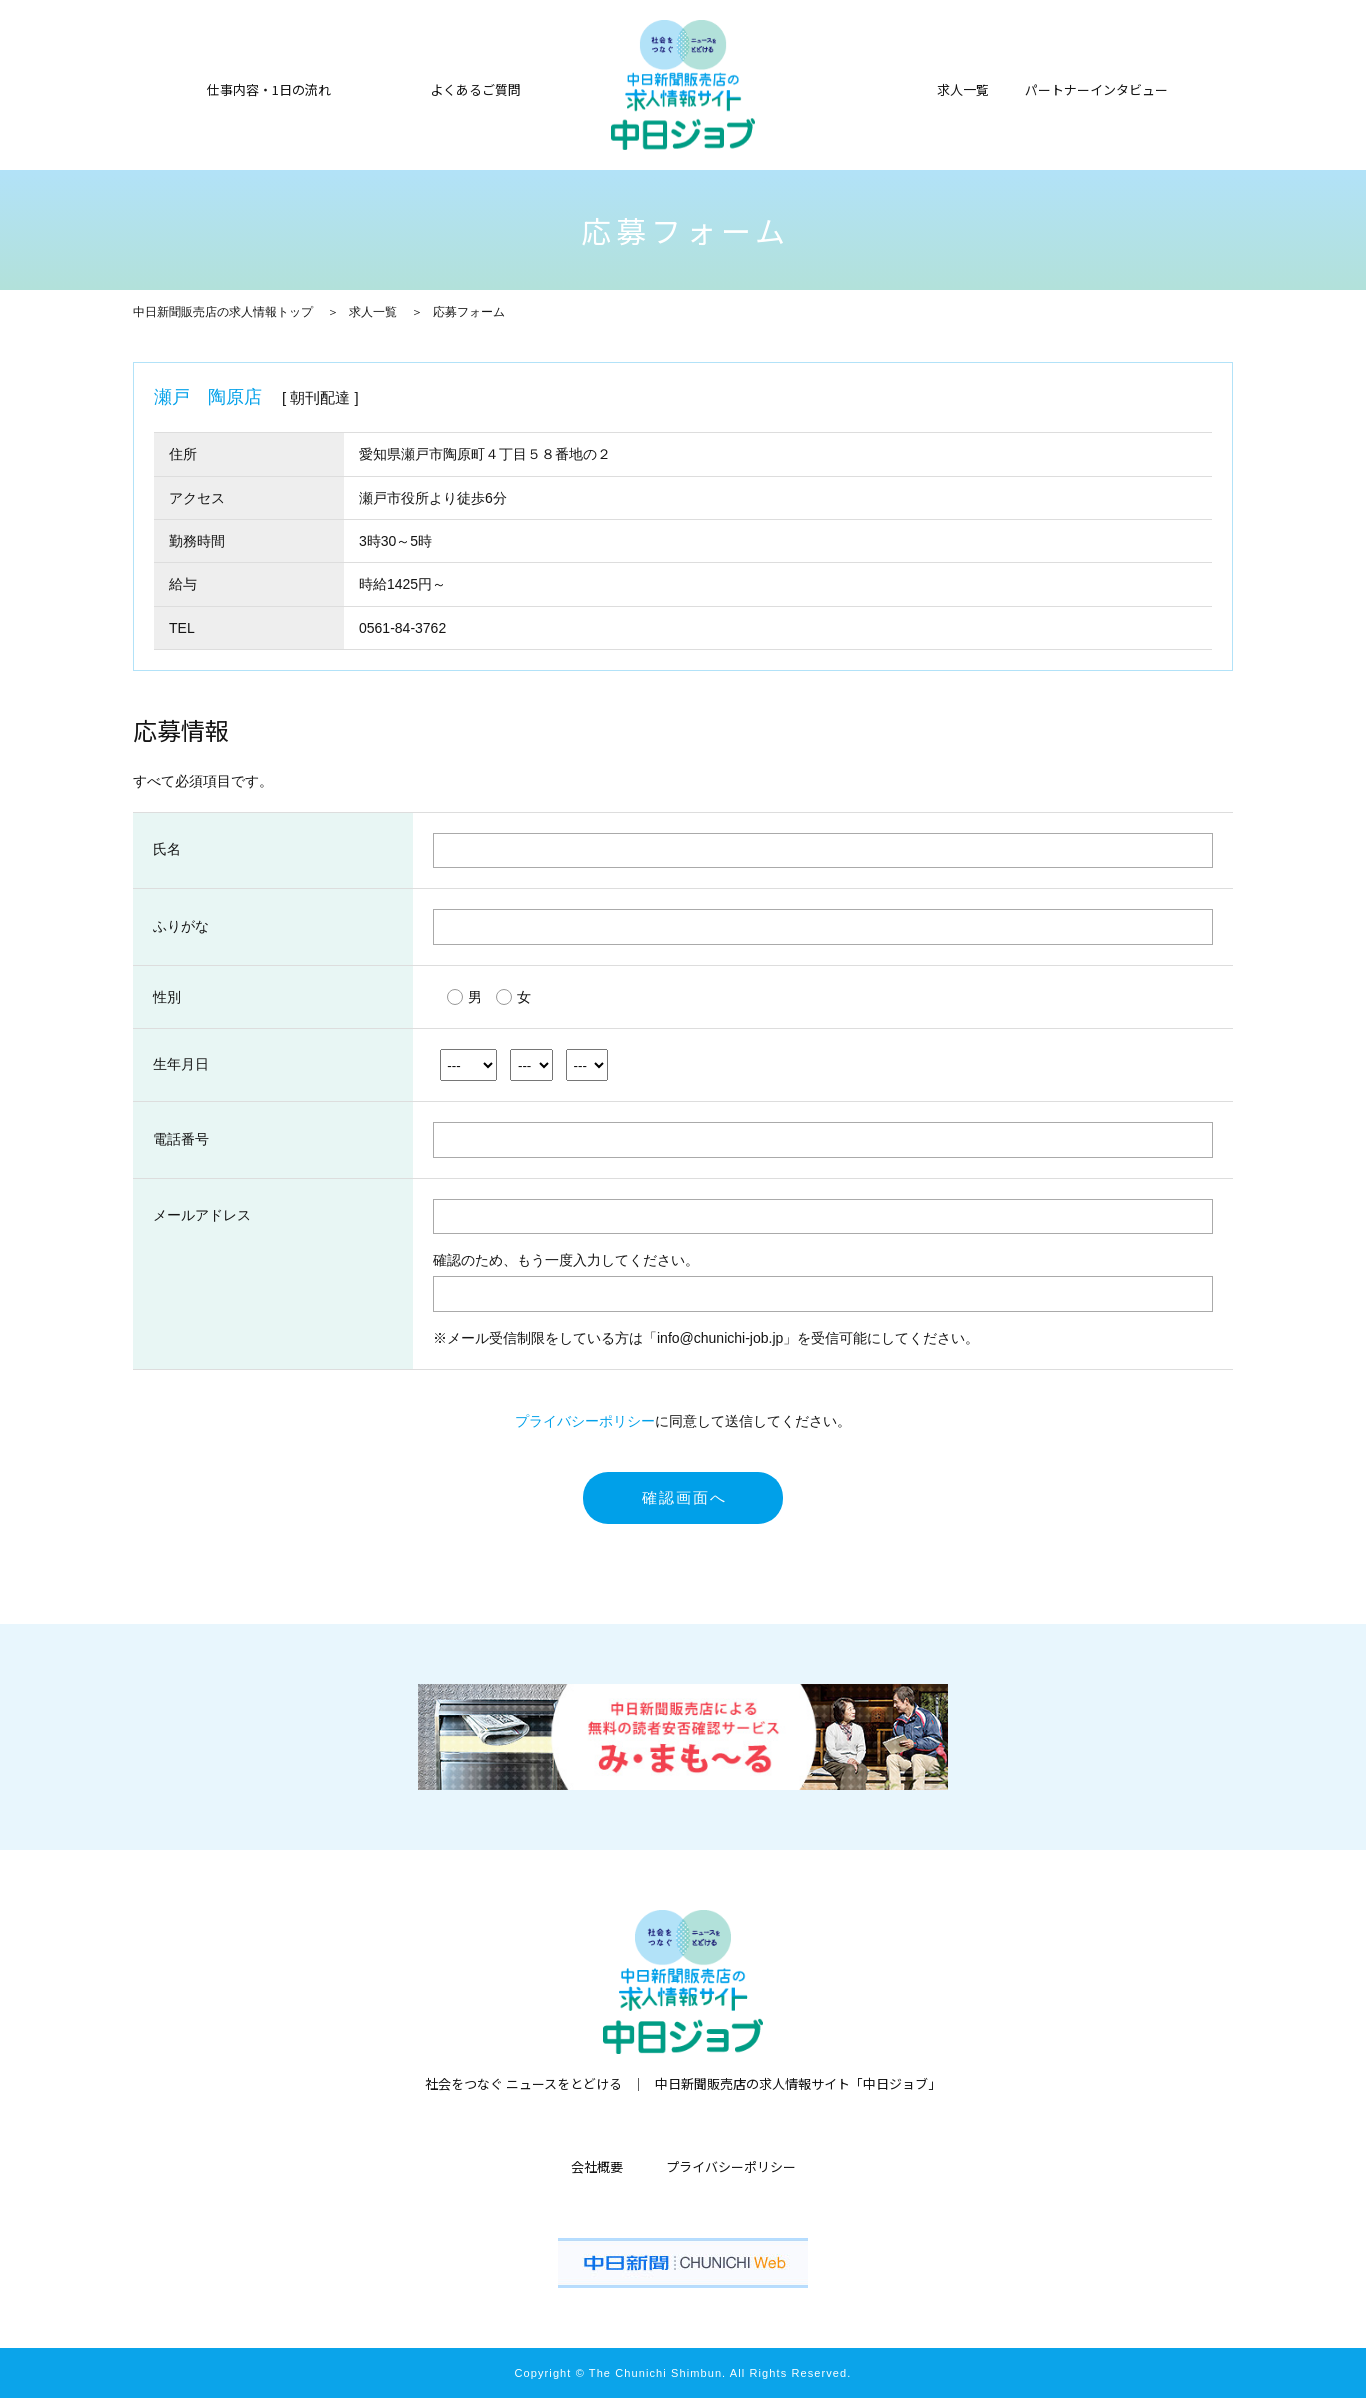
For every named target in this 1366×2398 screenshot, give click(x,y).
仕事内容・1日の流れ (269, 88)
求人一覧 (373, 312)
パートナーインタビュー (1096, 88)
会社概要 (597, 2166)
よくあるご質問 (475, 88)
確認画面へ (684, 1497)
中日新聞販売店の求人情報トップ (223, 312)
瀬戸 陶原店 (208, 397)
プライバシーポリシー (585, 1421)
